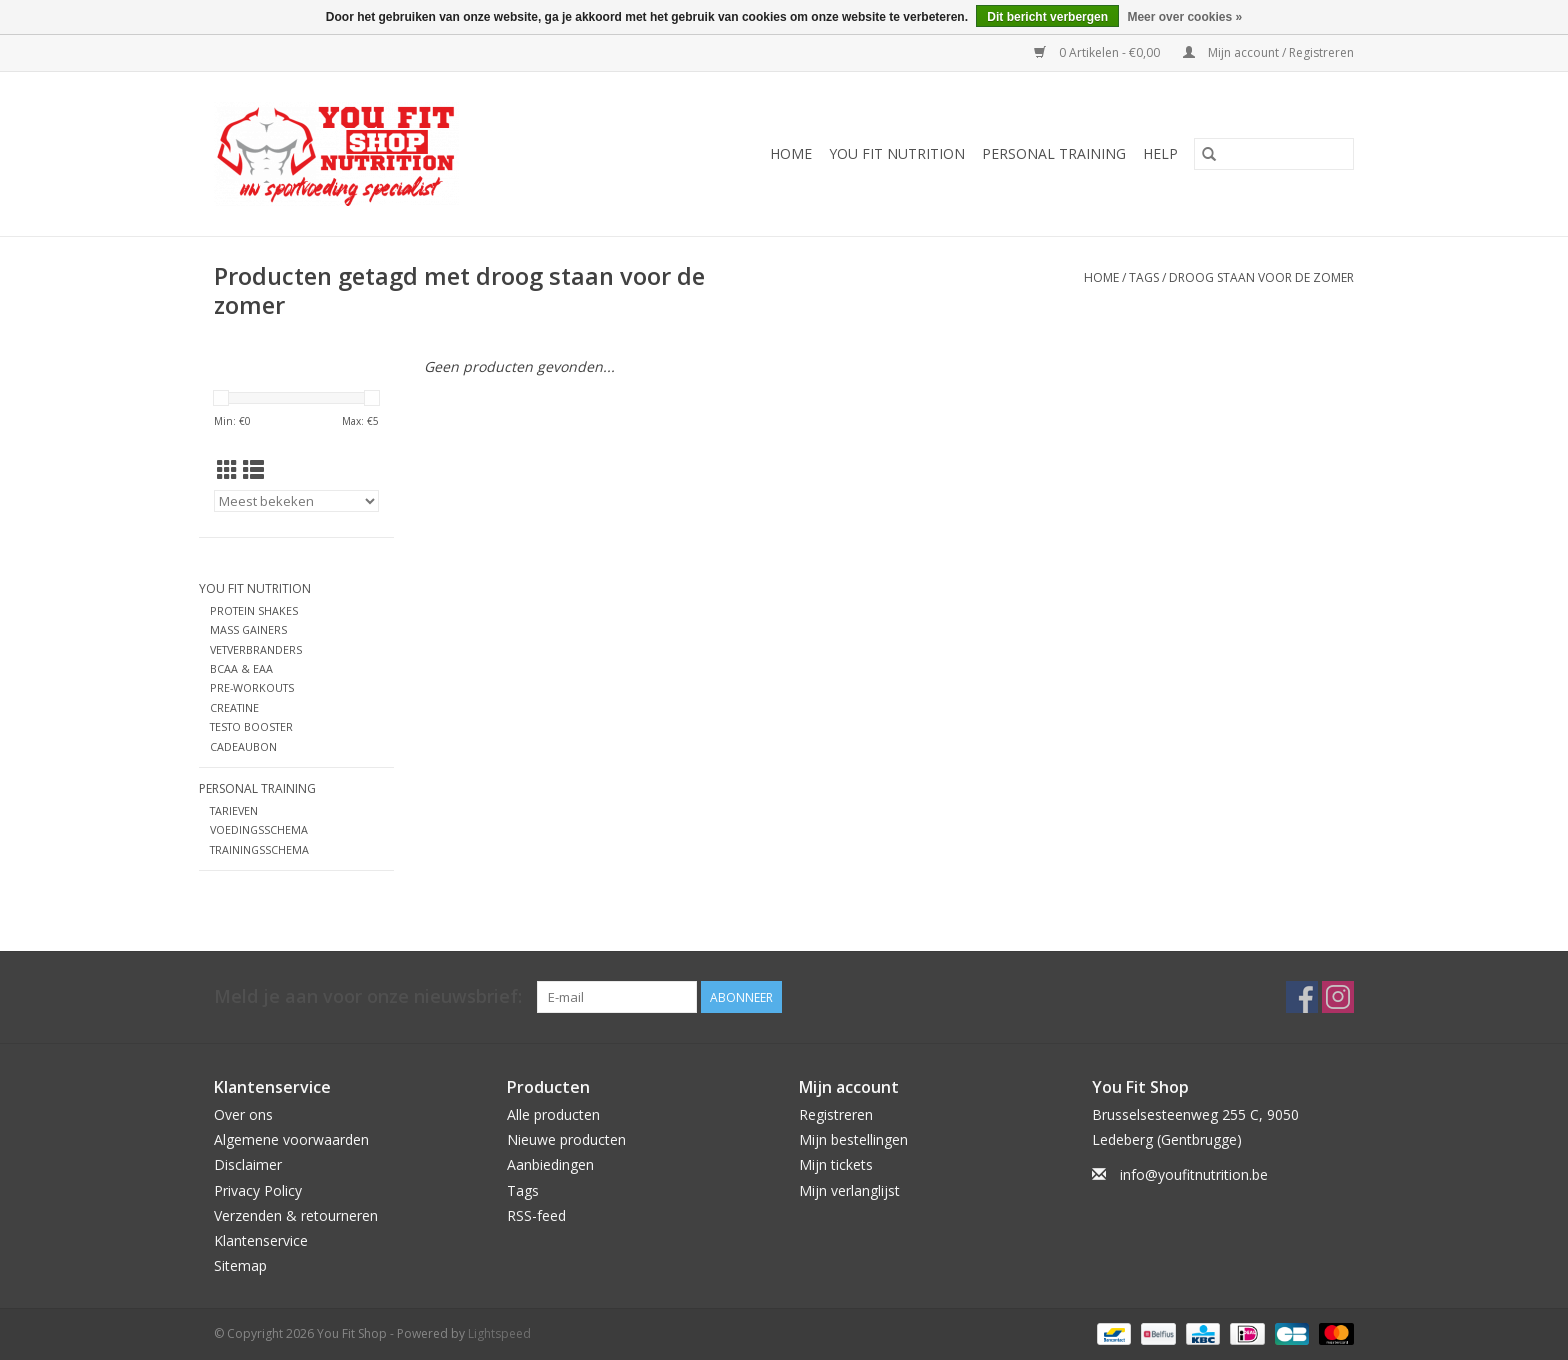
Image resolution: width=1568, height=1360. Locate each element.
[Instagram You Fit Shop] (1338, 997)
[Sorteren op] (296, 501)
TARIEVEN (234, 810)
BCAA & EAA (241, 668)
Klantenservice (261, 1240)
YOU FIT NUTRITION (897, 153)
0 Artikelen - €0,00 (1098, 52)
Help (1160, 153)
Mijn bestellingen (853, 1139)
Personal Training (1054, 153)
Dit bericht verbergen (1047, 17)
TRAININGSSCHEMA (259, 849)
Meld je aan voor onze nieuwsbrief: (368, 996)
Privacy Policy (258, 1190)
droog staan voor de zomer (1261, 277)
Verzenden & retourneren (296, 1215)
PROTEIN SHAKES (254, 610)
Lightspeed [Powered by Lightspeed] (499, 1333)
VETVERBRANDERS (256, 649)
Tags (1144, 277)
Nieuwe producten (566, 1139)
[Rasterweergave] (227, 470)
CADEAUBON (243, 746)
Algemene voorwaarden (291, 1139)
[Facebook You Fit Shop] (1302, 997)
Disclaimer (248, 1164)
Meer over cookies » (1184, 17)
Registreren (836, 1114)
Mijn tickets (836, 1164)
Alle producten (553, 1114)
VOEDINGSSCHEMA (259, 829)
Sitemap (240, 1265)
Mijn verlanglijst (849, 1190)
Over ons (243, 1114)
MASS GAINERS (248, 629)
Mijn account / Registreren (1268, 52)
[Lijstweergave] (253, 470)
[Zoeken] (1274, 154)
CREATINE (234, 707)
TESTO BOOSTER (251, 726)
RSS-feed (536, 1215)
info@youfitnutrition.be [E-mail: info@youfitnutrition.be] (1194, 1174)
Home (791, 153)
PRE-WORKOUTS (252, 687)
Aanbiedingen (550, 1164)
